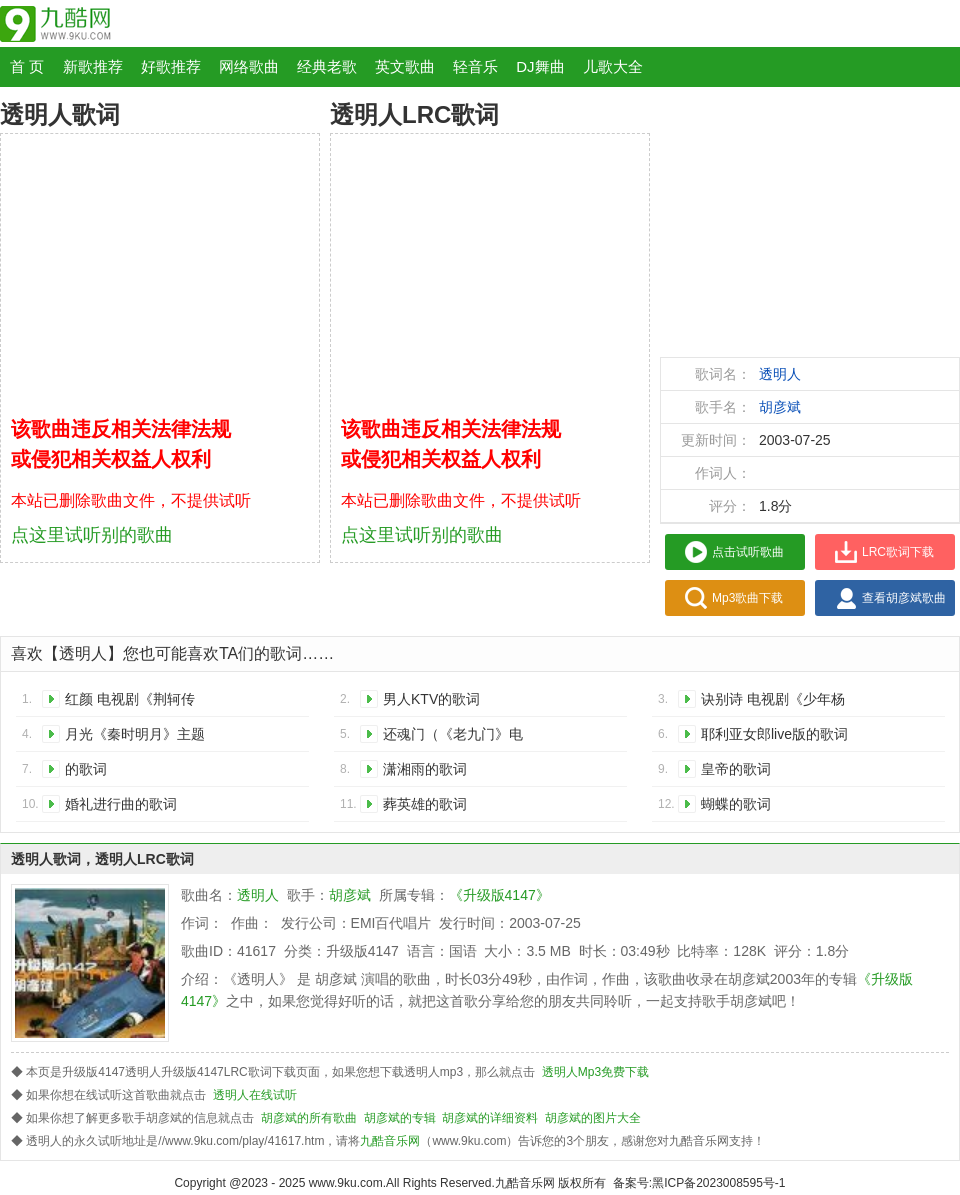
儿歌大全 (613, 66)
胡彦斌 (780, 407)
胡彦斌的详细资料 (490, 1118)
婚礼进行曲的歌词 (121, 804)
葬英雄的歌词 (425, 804)
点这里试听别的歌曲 (92, 535)
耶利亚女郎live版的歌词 (774, 734)
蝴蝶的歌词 (736, 804)
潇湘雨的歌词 (425, 769)
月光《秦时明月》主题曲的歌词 (135, 737)
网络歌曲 (249, 66)
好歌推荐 (171, 66)
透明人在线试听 (255, 1095)
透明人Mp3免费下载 (595, 1072)
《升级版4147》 (499, 895)
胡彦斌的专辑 (400, 1118)
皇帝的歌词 (736, 769)
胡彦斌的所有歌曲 (309, 1118)
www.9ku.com (346, 1183)
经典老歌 (327, 66)
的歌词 (86, 769)
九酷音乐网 (390, 1141)
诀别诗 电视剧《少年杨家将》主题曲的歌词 (773, 702)
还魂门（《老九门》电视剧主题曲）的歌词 (453, 737)
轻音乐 (475, 66)
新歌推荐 (93, 66)
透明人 (780, 374)
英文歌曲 (405, 66)
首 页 (27, 66)
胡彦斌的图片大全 (593, 1118)
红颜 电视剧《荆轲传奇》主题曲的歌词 (130, 702)
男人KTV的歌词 (431, 699)
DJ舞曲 (540, 66)
